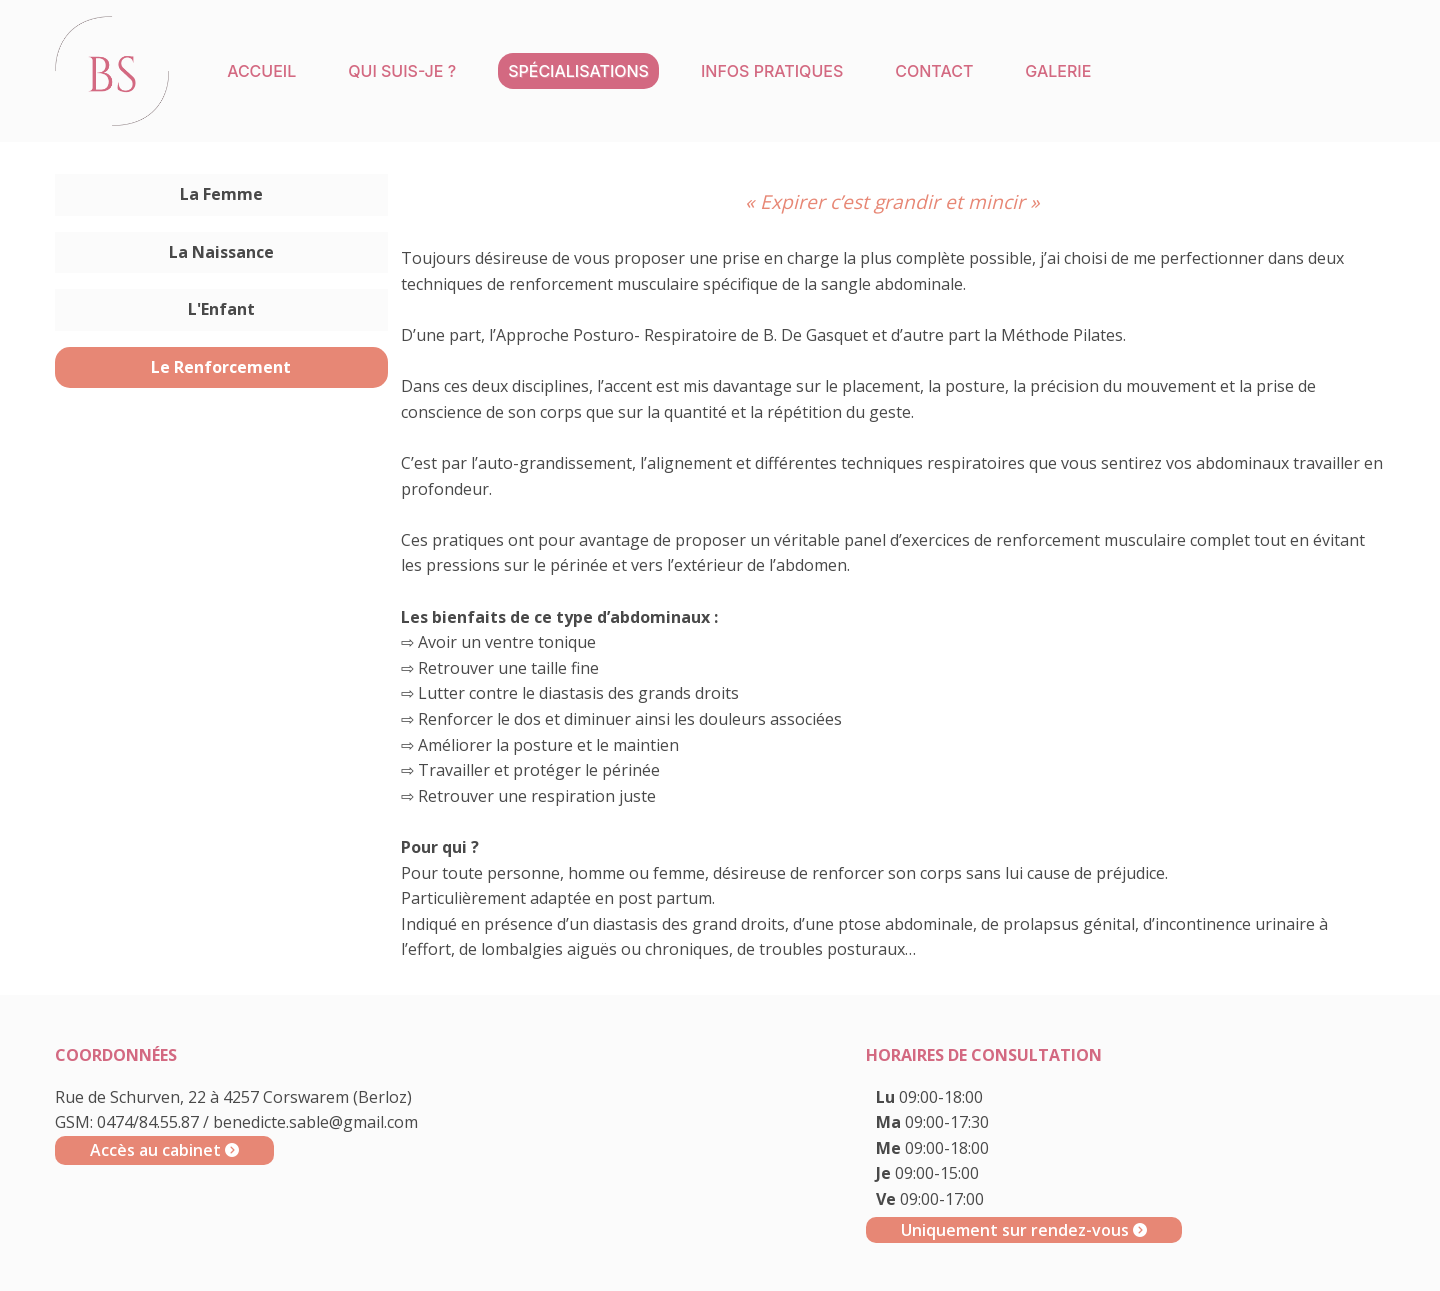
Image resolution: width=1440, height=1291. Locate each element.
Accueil (261, 71)
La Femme (221, 194)
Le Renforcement (221, 367)
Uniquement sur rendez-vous (1024, 1230)
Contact (934, 71)
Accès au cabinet (164, 1150)
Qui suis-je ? (402, 71)
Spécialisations (578, 71)
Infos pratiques (772, 71)
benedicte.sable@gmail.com (315, 1122)
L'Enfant (221, 309)
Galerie (1058, 71)
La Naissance (221, 252)
